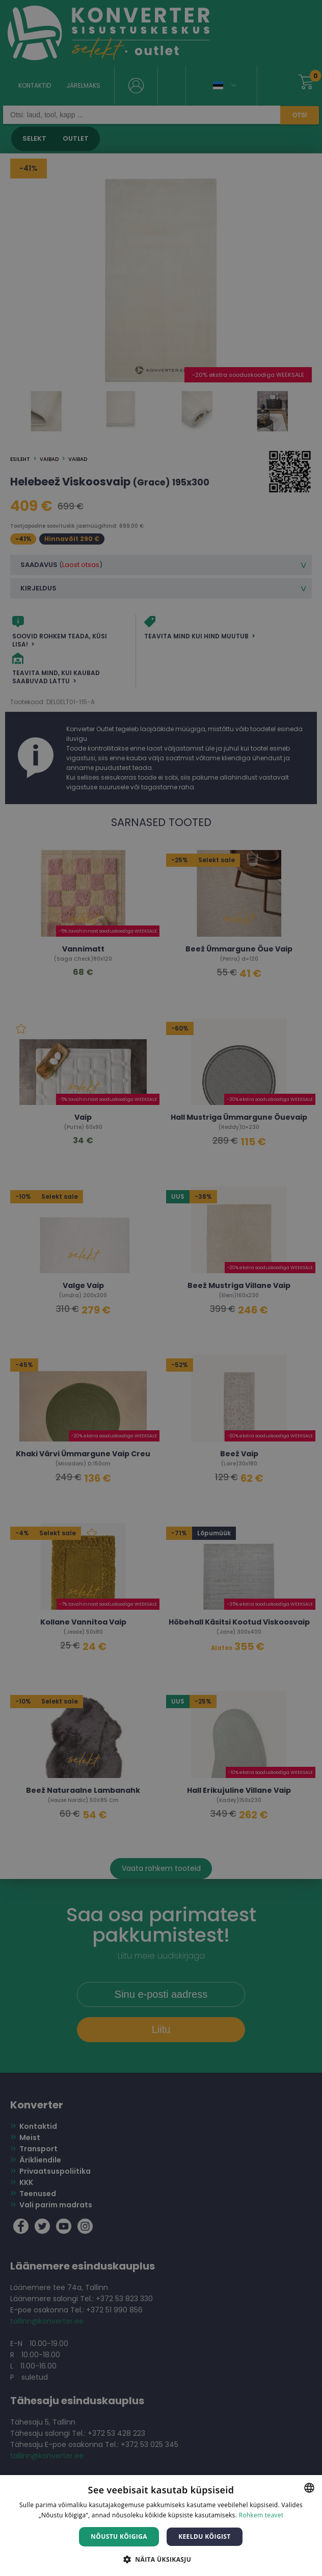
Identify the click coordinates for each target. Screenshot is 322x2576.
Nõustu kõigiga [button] (119, 2536)
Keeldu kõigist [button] (204, 2536)
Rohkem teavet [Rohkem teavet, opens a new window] (260, 2515)
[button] (161, 2559)
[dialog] (161, 1288)
